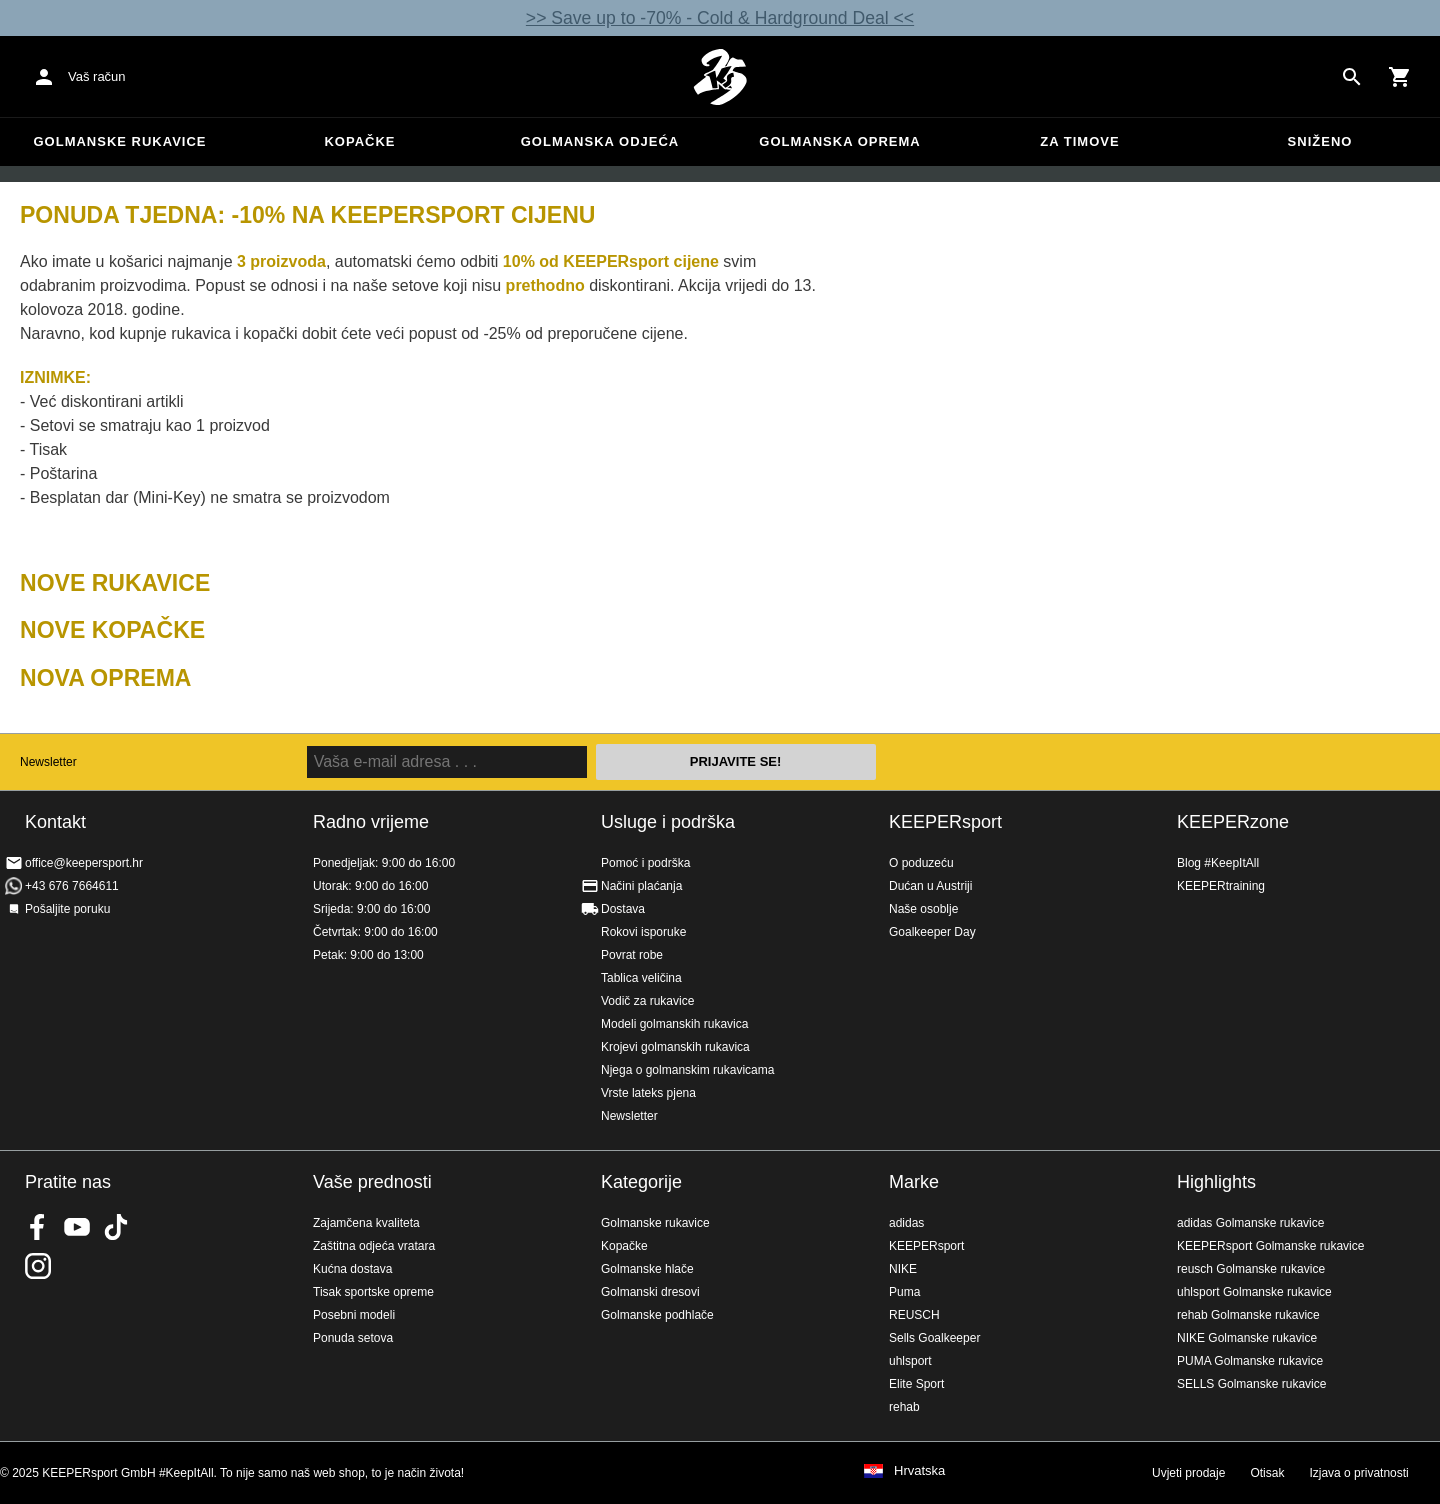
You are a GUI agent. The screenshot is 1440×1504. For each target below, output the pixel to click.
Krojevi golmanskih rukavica (675, 1047)
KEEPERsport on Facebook (38, 1227)
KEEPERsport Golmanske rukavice (1270, 1246)
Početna (720, 77)
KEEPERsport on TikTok (116, 1227)
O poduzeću (921, 863)
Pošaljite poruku (67, 909)
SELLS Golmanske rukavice (1251, 1384)
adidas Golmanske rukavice (1250, 1223)
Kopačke (359, 141)
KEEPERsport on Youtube (77, 1227)
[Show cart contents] (1400, 77)
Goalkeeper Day (932, 932)
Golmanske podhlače (657, 1315)
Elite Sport (916, 1384)
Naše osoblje (923, 909)
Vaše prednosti (372, 1182)
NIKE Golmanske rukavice (1247, 1338)
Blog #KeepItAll (1218, 863)
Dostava (623, 909)
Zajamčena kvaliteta (366, 1223)
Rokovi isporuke (643, 932)
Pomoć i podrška (645, 863)
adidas (906, 1223)
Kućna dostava (352, 1269)
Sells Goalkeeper (934, 1338)
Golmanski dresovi (650, 1292)
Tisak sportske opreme (373, 1292)
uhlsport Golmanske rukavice (1254, 1292)
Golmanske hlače (647, 1269)
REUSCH (914, 1315)
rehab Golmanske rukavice (1248, 1315)
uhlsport (910, 1361)
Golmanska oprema (839, 141)
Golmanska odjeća (600, 141)
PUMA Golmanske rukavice (1250, 1361)
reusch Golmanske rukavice (1251, 1269)
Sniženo (1320, 141)
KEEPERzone (1233, 822)
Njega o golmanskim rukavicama (687, 1070)
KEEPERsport (945, 822)
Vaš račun (97, 76)
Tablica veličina (641, 978)
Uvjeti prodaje (1188, 1473)
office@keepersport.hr (84, 863)
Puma (904, 1292)
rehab (904, 1407)
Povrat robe (632, 955)
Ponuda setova (353, 1338)
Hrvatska (919, 1471)
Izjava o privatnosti (1358, 1473)
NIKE (903, 1269)
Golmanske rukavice (119, 141)
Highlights (1216, 1182)
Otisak (1267, 1473)
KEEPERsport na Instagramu (38, 1266)
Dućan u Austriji (930, 886)
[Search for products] (1352, 77)
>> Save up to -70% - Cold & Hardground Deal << (720, 18)
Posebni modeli (354, 1315)
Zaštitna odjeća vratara (374, 1246)
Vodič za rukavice (647, 1001)
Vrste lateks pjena (648, 1093)
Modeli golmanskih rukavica (674, 1024)
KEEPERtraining (1221, 886)
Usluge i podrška (668, 822)
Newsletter (48, 762)
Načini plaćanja (641, 886)
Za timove (1079, 141)
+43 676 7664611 (72, 886)
